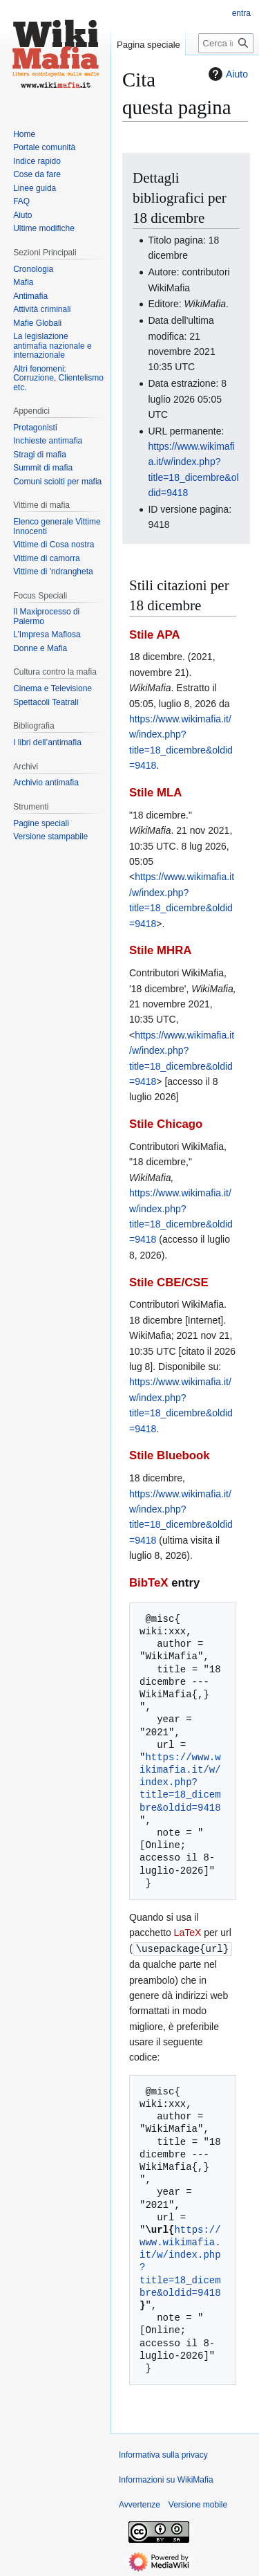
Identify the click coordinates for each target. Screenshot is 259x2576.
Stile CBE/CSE (169, 1282)
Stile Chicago (165, 1124)
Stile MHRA (160, 950)
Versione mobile (198, 2504)
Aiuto (226, 74)
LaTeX (188, 1932)
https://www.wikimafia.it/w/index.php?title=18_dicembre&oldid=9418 (180, 1782)
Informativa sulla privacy (163, 2454)
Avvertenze (139, 2504)
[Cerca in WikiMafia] (225, 43)
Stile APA (154, 634)
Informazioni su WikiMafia (166, 2479)
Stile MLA (155, 792)
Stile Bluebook (169, 1455)
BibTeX (149, 1582)
